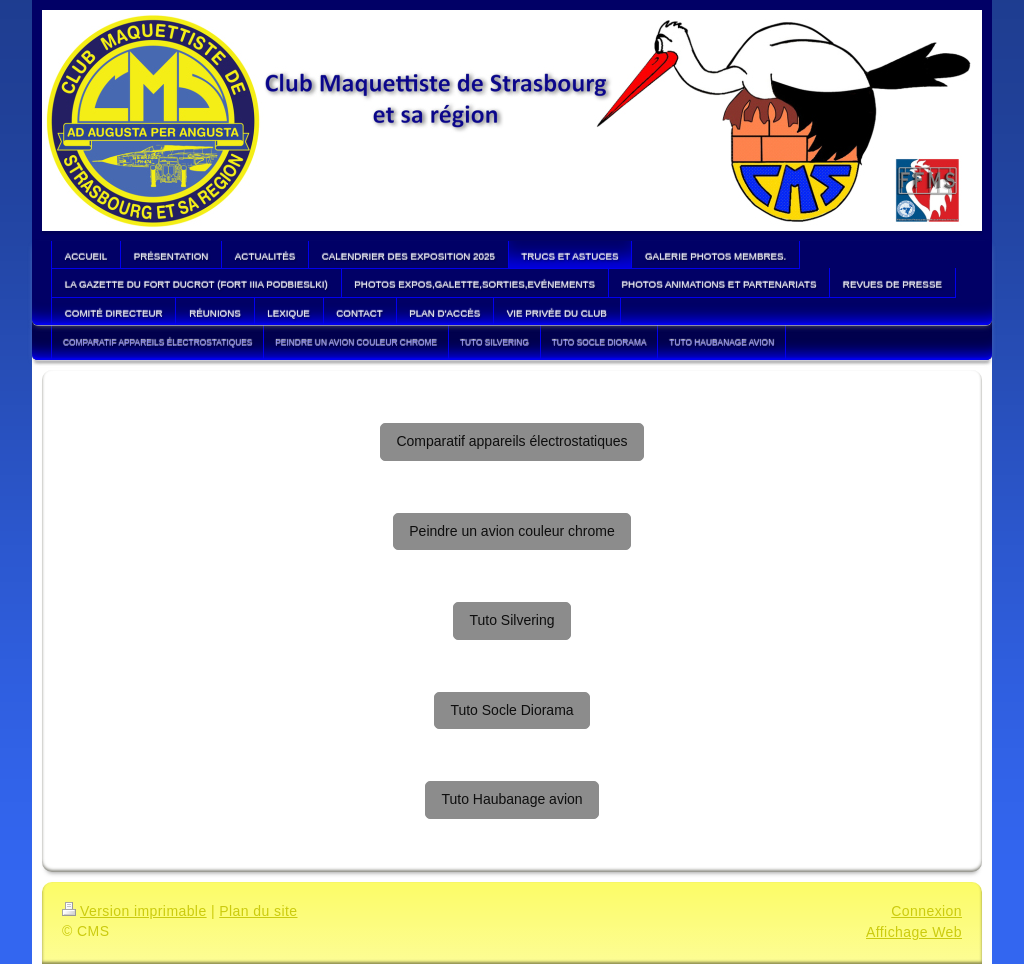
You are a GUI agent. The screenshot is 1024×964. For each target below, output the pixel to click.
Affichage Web (914, 932)
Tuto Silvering (511, 620)
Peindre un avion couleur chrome (511, 531)
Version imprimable (134, 911)
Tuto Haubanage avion (511, 799)
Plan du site (258, 911)
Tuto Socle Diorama (511, 710)
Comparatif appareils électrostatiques (511, 441)
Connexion (926, 911)
